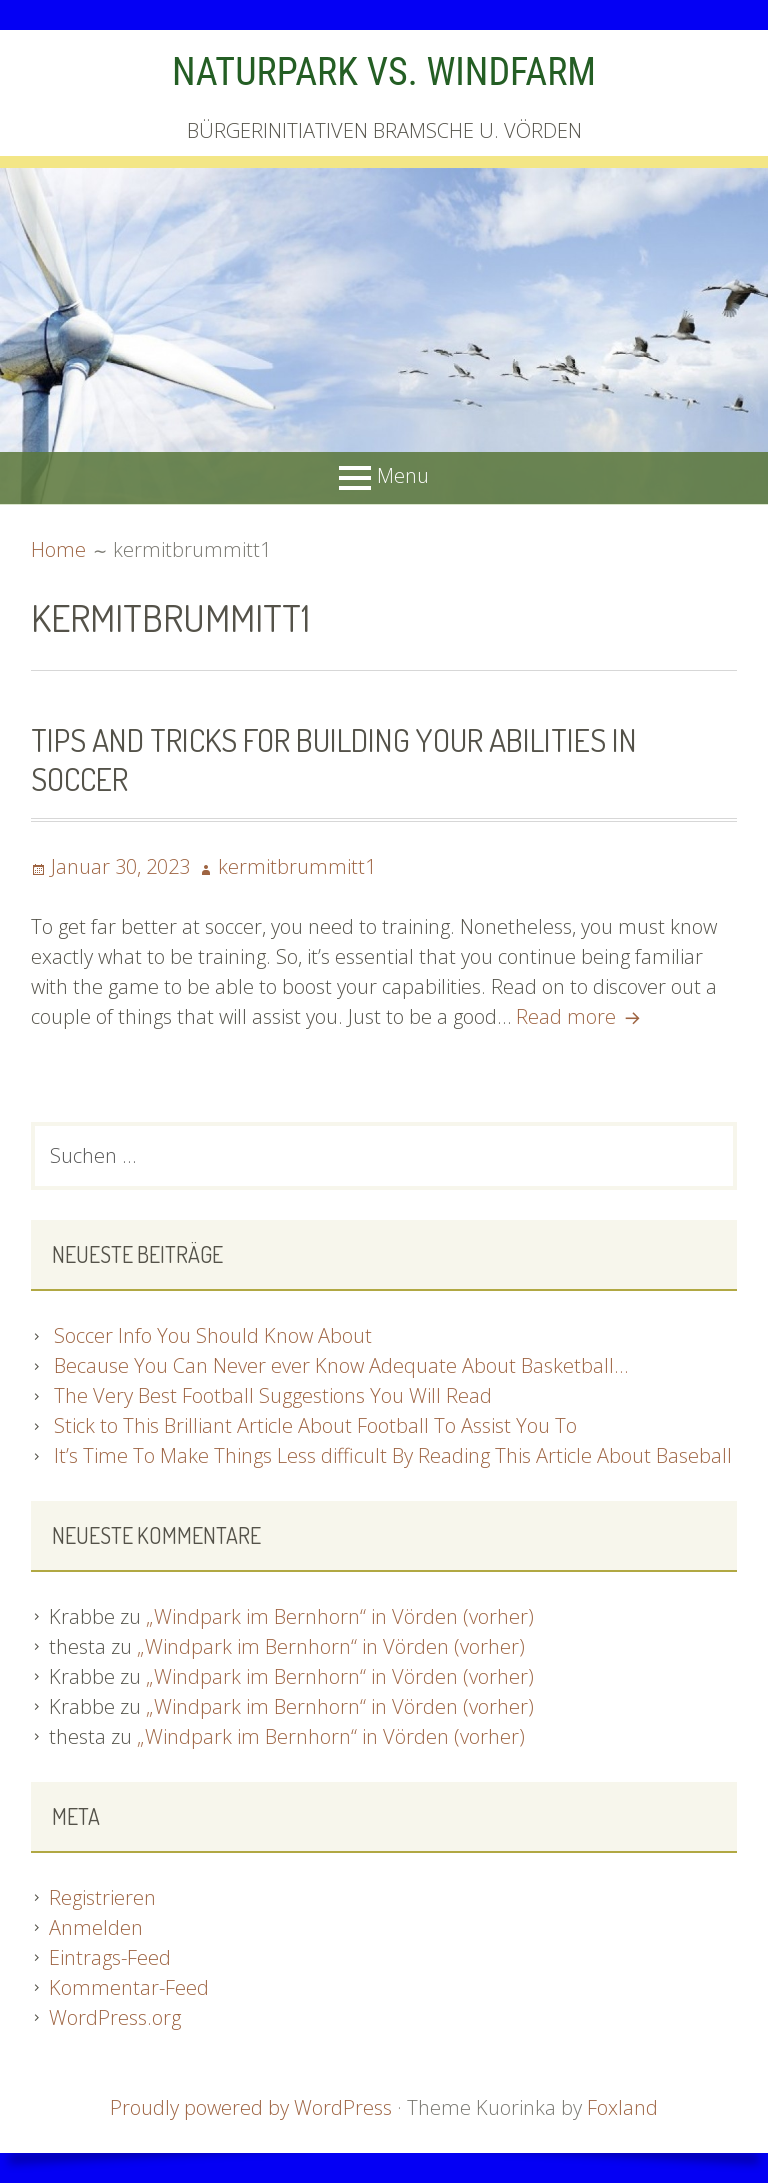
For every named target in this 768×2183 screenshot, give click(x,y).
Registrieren (102, 1897)
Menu (403, 475)
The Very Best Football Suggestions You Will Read (273, 1395)
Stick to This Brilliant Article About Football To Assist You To (315, 1425)
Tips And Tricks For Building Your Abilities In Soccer (334, 758)
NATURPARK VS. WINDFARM (384, 72)
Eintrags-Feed (110, 1957)
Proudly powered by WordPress (251, 2107)
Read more (581, 1016)
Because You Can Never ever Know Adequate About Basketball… (341, 1365)
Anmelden (96, 1927)
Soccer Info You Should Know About (213, 1335)
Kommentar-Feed (129, 1987)
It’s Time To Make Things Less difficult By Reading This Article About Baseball (393, 1455)
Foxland (622, 2107)
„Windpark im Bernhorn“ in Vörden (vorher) (340, 1616)
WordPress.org (115, 2017)
